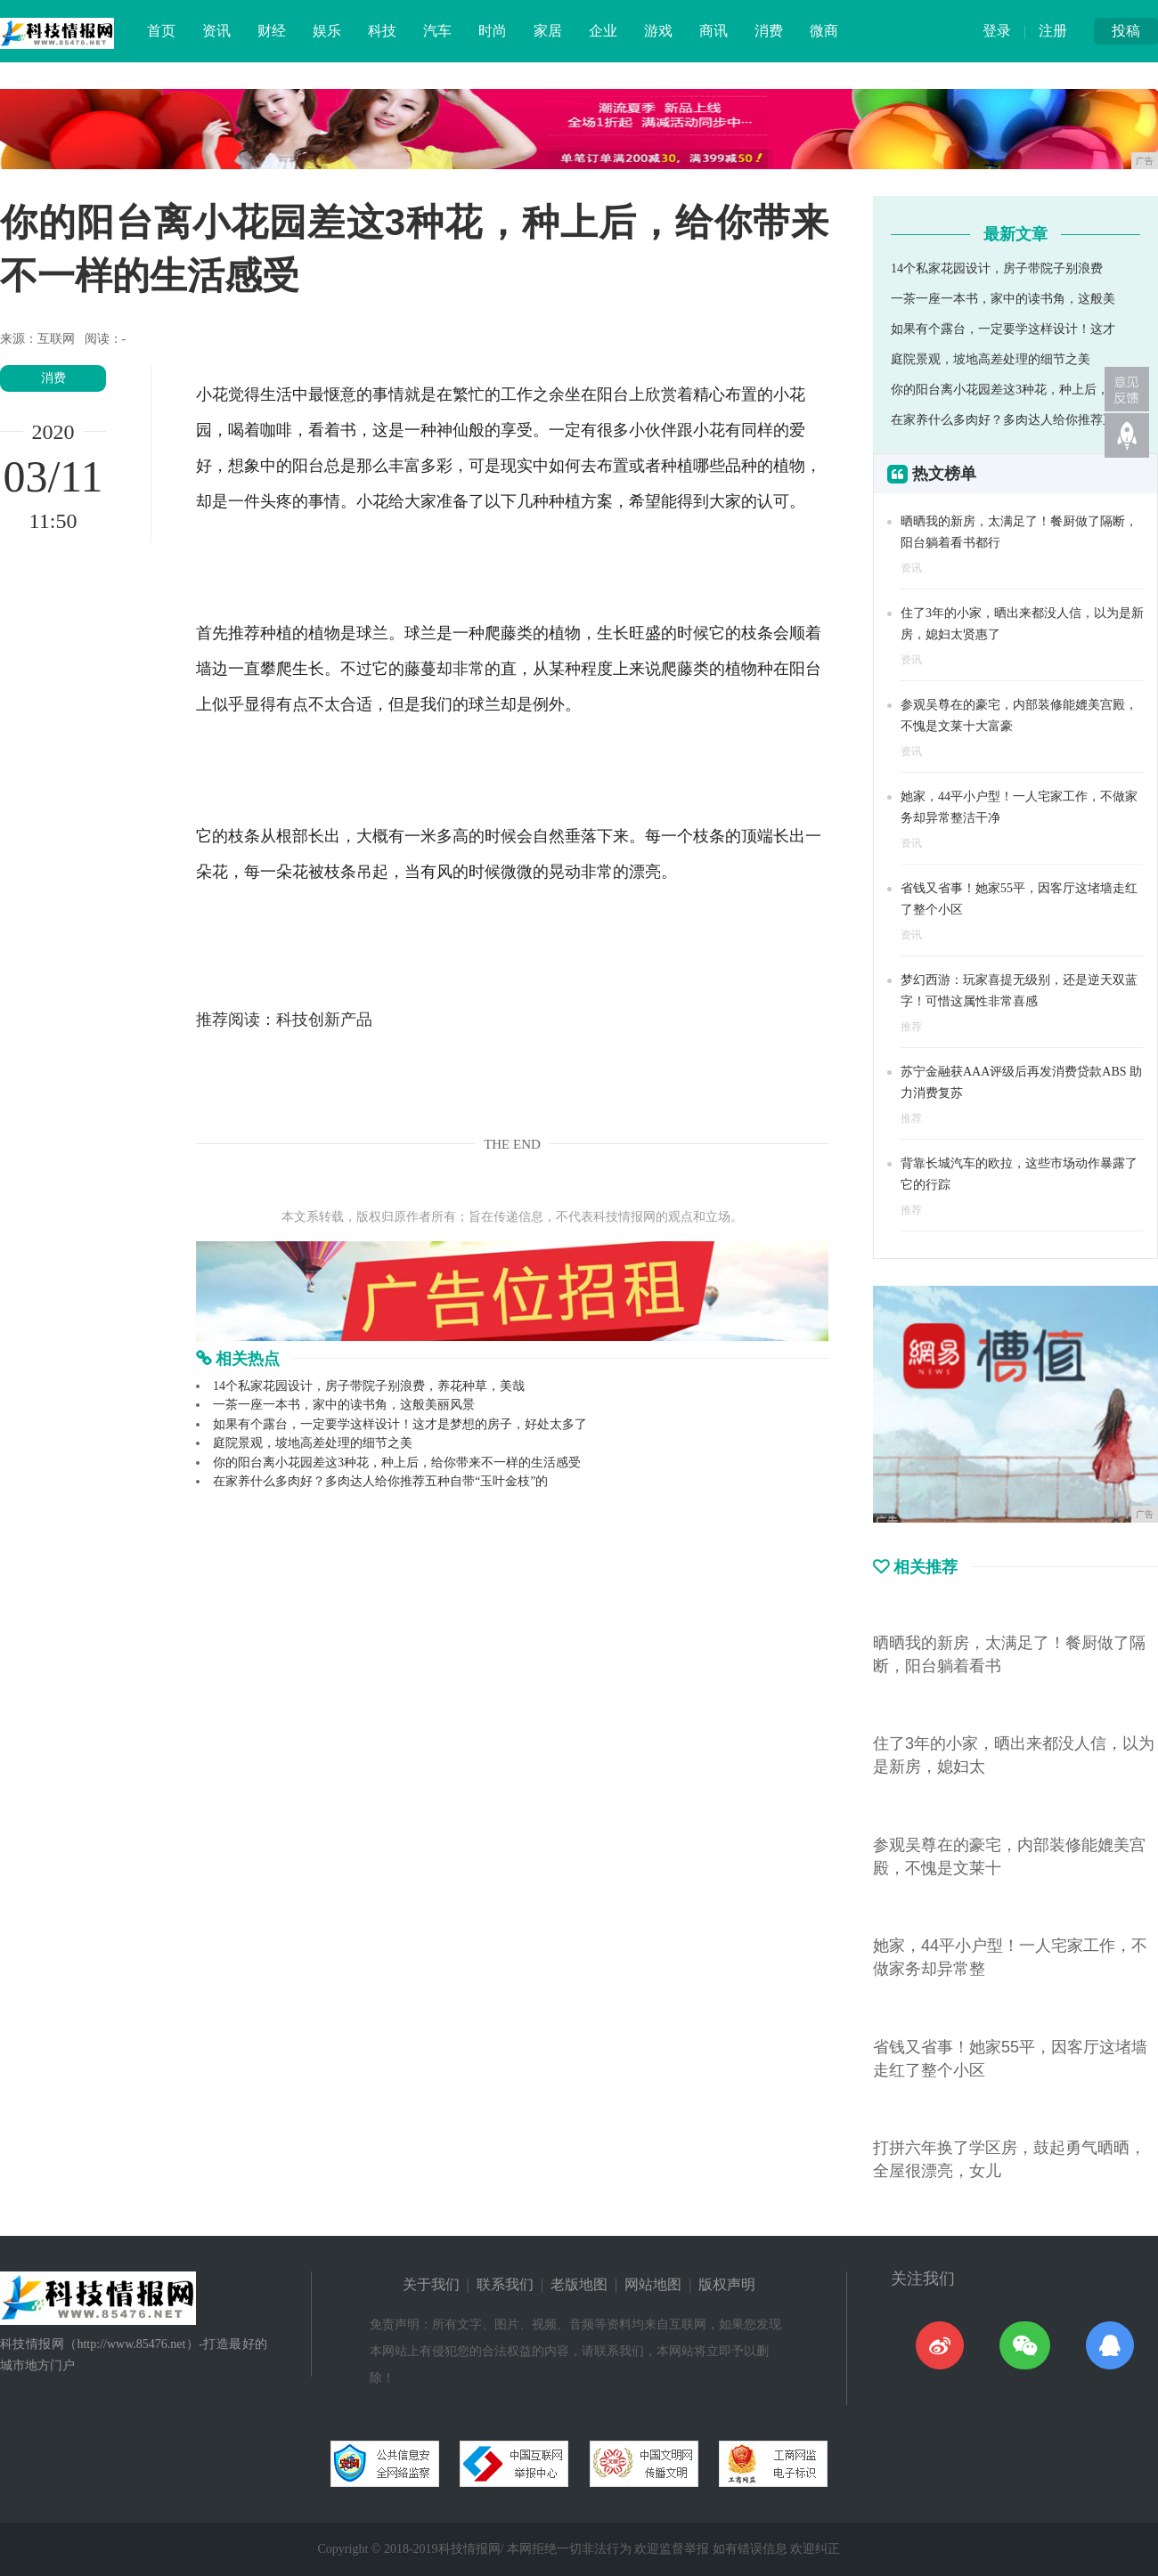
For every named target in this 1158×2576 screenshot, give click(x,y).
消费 (768, 30)
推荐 (911, 1026)
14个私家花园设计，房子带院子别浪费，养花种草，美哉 (369, 1386)
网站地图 (652, 2284)
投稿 (1126, 30)
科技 (382, 30)
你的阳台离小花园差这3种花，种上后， (1000, 389)
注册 (1053, 30)
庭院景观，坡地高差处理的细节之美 (312, 1443)
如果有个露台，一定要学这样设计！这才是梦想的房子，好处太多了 (400, 1424)
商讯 (713, 30)
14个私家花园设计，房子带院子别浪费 (997, 268)
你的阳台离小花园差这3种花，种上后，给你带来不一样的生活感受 (397, 1462)
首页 (161, 30)
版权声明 (726, 2284)
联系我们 (505, 2284)
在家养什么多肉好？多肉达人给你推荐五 (1003, 420)
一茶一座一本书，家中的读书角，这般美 (1003, 298)
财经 (271, 30)
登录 (997, 30)
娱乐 (327, 30)
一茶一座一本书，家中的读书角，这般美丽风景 (344, 1404)
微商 (824, 30)
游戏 (658, 30)
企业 (603, 30)
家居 (548, 30)
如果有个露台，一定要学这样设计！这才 (1003, 329)
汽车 (437, 30)
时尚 (492, 30)
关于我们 (431, 2284)
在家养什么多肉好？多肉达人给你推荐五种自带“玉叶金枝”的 (380, 1481)
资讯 (216, 30)
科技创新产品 (324, 1019)
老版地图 (579, 2284)
